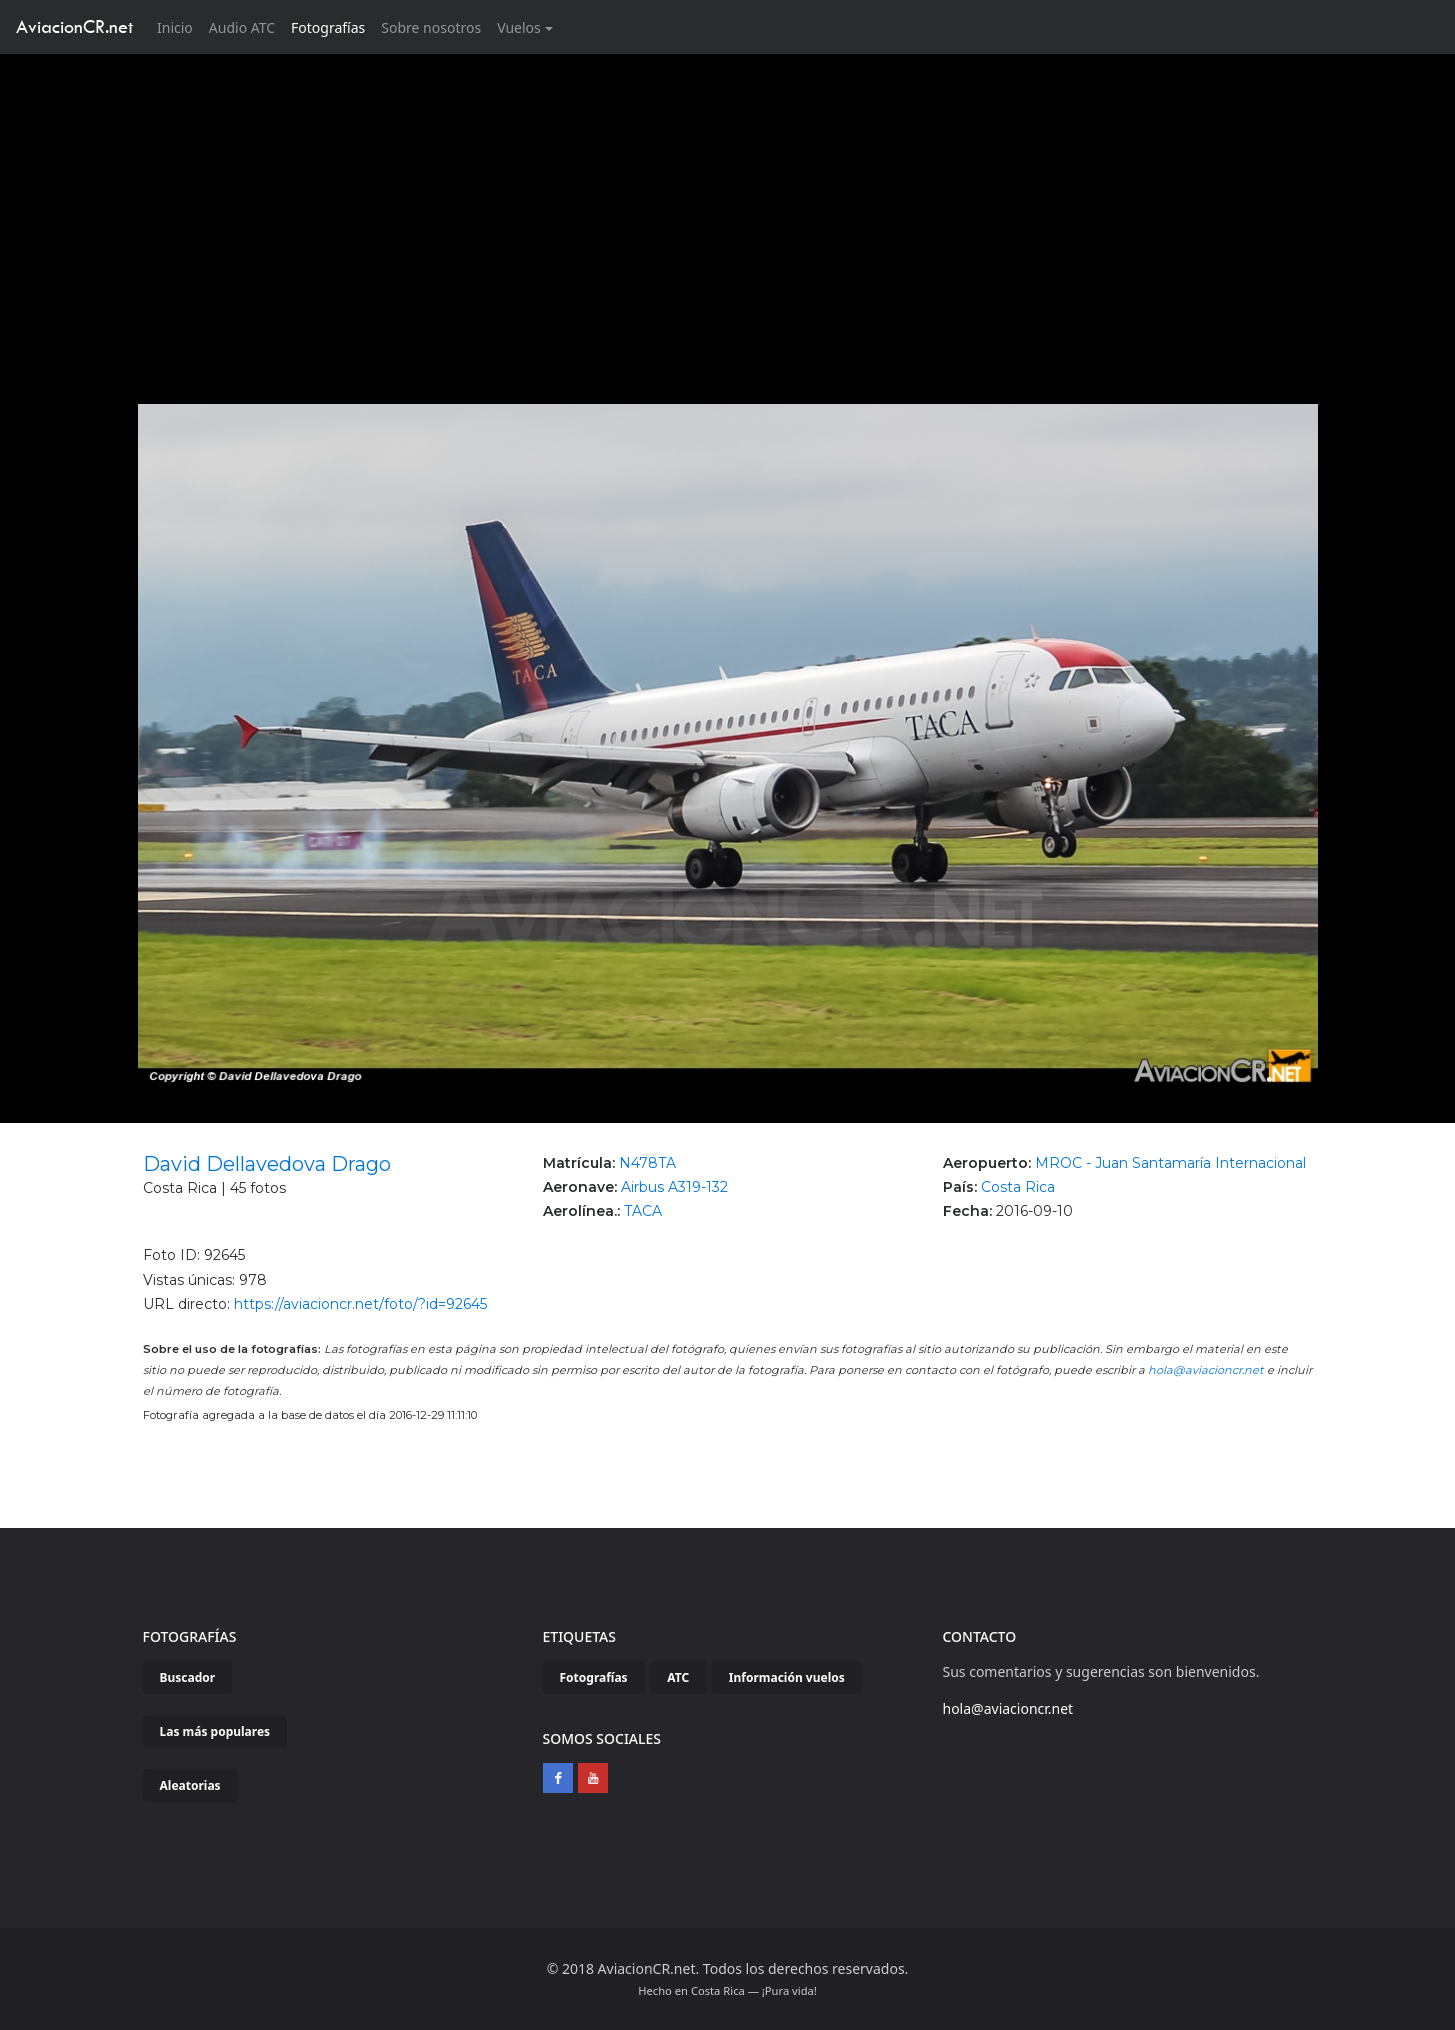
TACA (643, 1211)
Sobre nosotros (431, 27)
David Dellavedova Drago (267, 1164)
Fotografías (328, 27)
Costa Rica (1018, 1187)
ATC (678, 1677)
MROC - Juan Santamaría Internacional (1170, 1163)
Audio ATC (242, 27)
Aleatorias (190, 1785)
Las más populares (215, 1731)
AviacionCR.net (74, 26)
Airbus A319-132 (674, 1187)
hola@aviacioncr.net (1206, 1370)
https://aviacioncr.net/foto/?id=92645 (360, 1304)
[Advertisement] (728, 204)
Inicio (179, 26)
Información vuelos (787, 1677)
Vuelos (519, 27)
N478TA (647, 1163)
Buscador (188, 1677)
